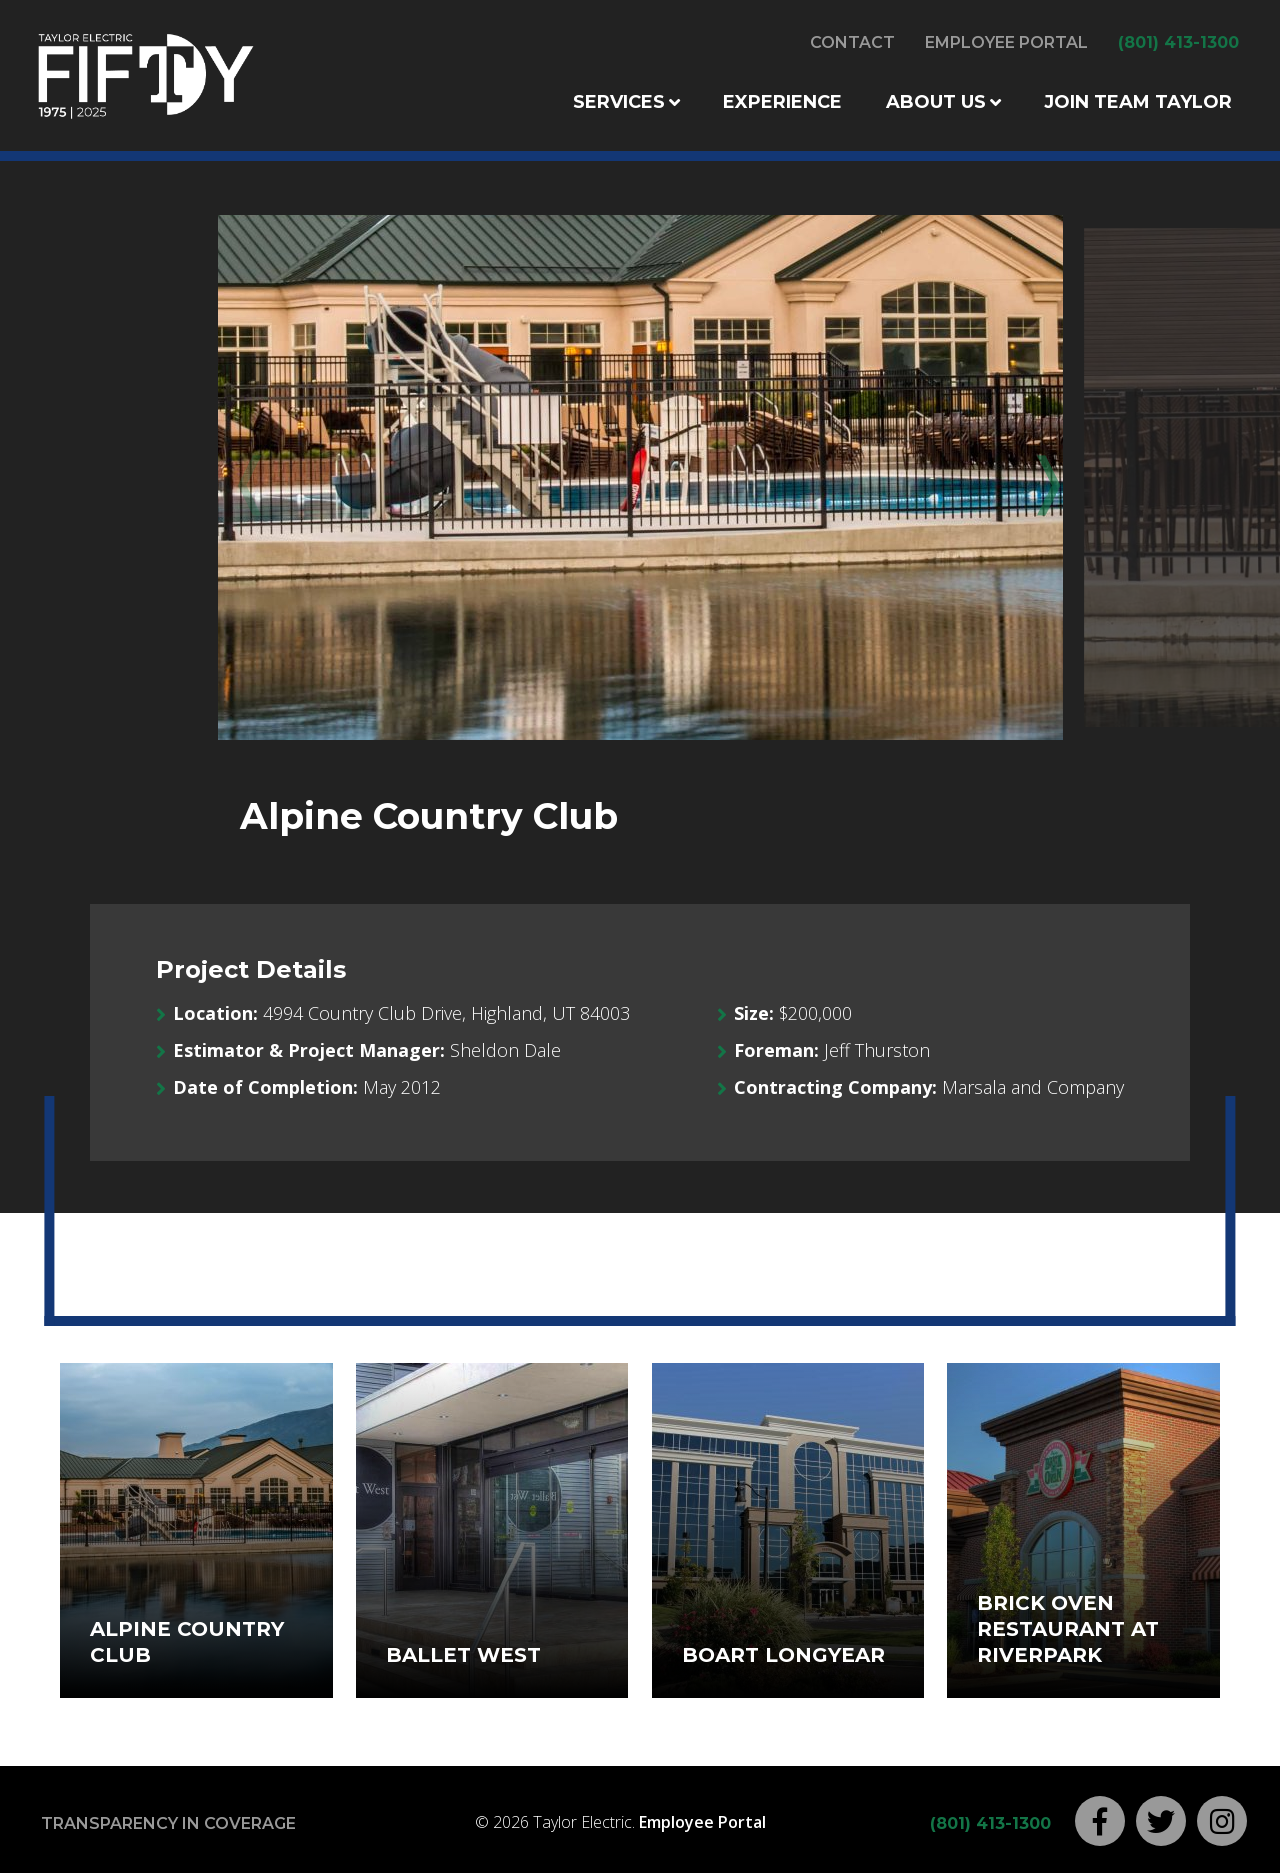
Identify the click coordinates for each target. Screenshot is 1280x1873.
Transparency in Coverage (168, 1823)
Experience (782, 102)
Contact (852, 42)
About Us (936, 102)
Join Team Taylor (1138, 102)
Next (1034, 479)
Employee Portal (1006, 42)
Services (619, 102)
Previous (246, 479)
